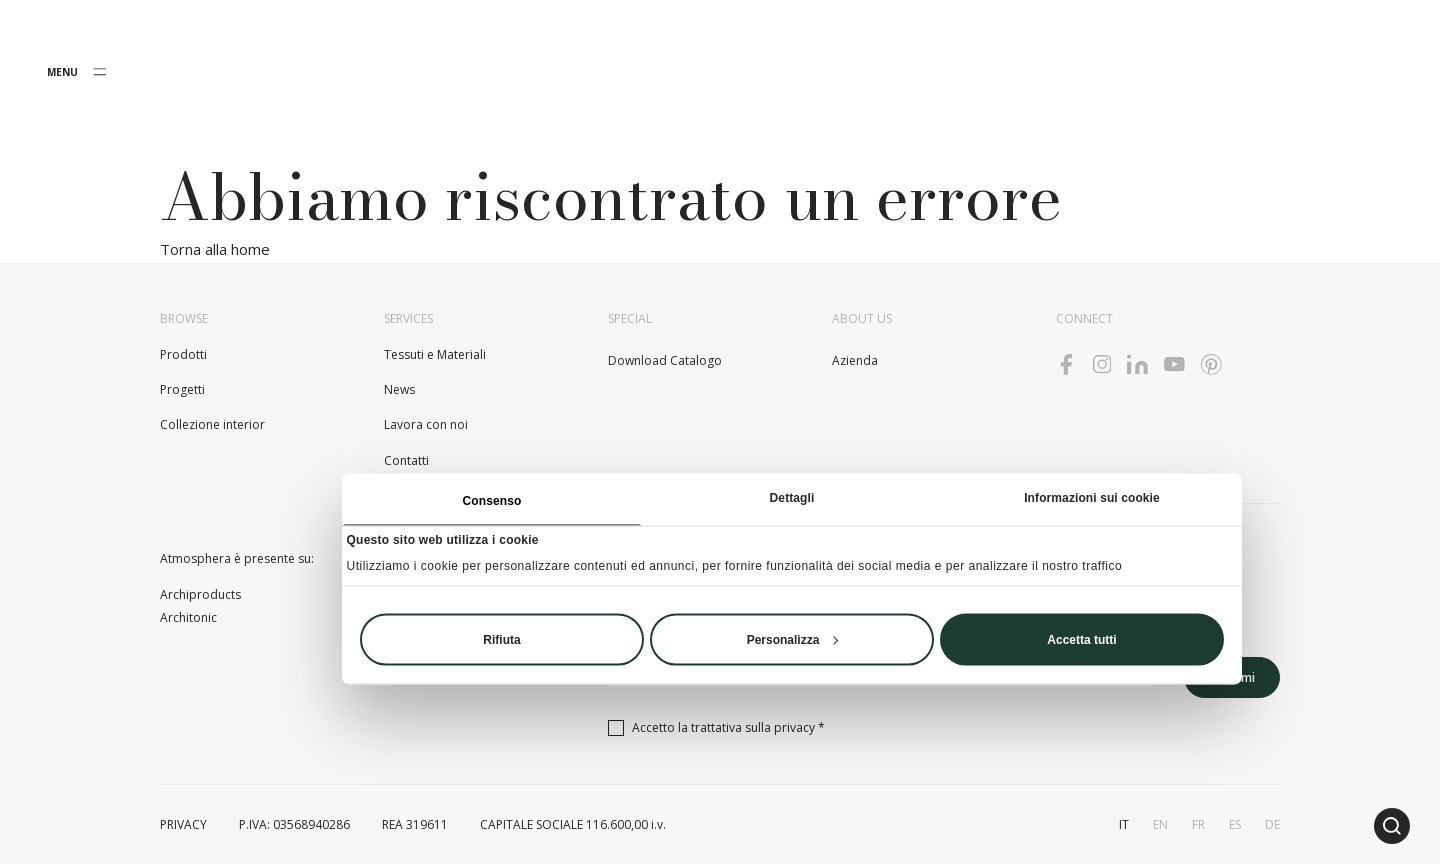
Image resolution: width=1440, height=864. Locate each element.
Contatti (406, 460)
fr (1198, 824)
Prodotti (183, 354)
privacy (794, 727)
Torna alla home (215, 249)
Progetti (182, 389)
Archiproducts (200, 594)
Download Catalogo (665, 360)
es (1235, 824)
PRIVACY (183, 824)
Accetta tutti (1081, 639)
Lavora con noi (426, 424)
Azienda (855, 360)
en (1160, 824)
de (1272, 824)
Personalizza (793, 639)
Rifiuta (501, 639)
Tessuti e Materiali (435, 354)
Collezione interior (212, 424)
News (399, 389)
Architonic (188, 617)
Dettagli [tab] (792, 497)
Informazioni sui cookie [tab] (1092, 497)
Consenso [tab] (492, 500)
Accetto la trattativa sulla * (728, 727)
